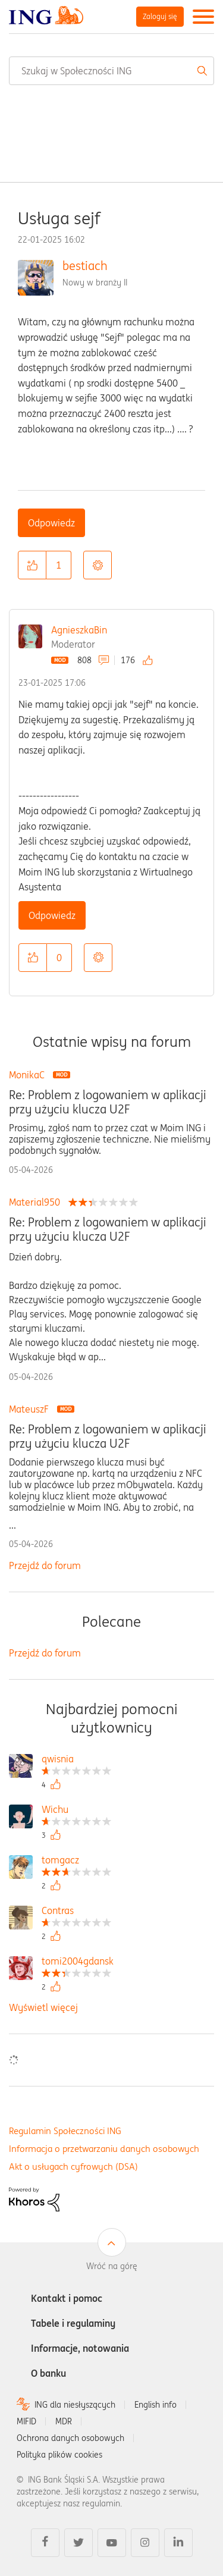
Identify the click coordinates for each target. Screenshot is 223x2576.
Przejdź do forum (45, 1565)
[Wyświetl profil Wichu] (76, 1811)
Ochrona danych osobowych (70, 2438)
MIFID (26, 2421)
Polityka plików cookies (59, 2454)
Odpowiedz (51, 523)
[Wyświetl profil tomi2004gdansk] (78, 1962)
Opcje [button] (97, 565)
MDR (63, 2421)
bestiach (85, 265)
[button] (32, 565)
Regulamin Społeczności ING (65, 2130)
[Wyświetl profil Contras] (76, 1912)
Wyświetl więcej (43, 2007)
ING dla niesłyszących (74, 2404)
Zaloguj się (160, 16)
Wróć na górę (111, 2266)
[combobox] (111, 71)
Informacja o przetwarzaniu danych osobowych (104, 2148)
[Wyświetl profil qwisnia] (76, 1760)
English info (155, 2404)
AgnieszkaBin (79, 630)
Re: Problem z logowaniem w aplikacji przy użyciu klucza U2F (107, 1102)
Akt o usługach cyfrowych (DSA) (73, 2166)
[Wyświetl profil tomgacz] (76, 1861)
